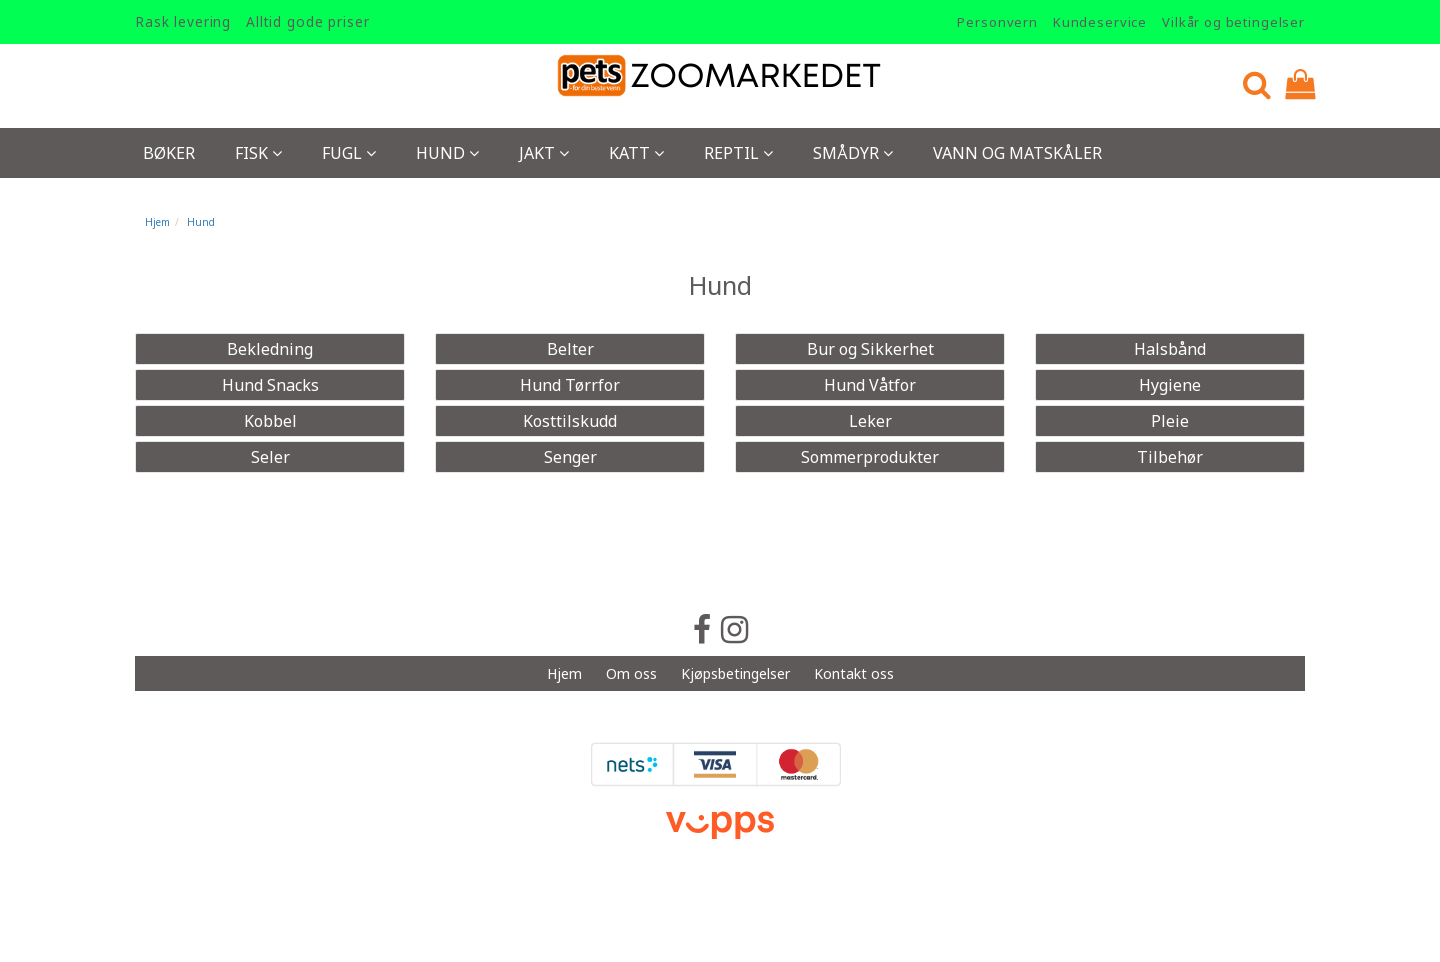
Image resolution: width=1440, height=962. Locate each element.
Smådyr (853, 153)
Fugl (349, 153)
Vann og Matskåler (1017, 153)
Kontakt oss (854, 673)
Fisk (258, 153)
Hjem (157, 222)
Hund (447, 153)
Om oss (631, 673)
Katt (636, 153)
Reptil (738, 153)
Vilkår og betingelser (1233, 22)
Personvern (997, 22)
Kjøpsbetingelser (735, 673)
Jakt (544, 153)
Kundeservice (1100, 22)
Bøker (169, 153)
